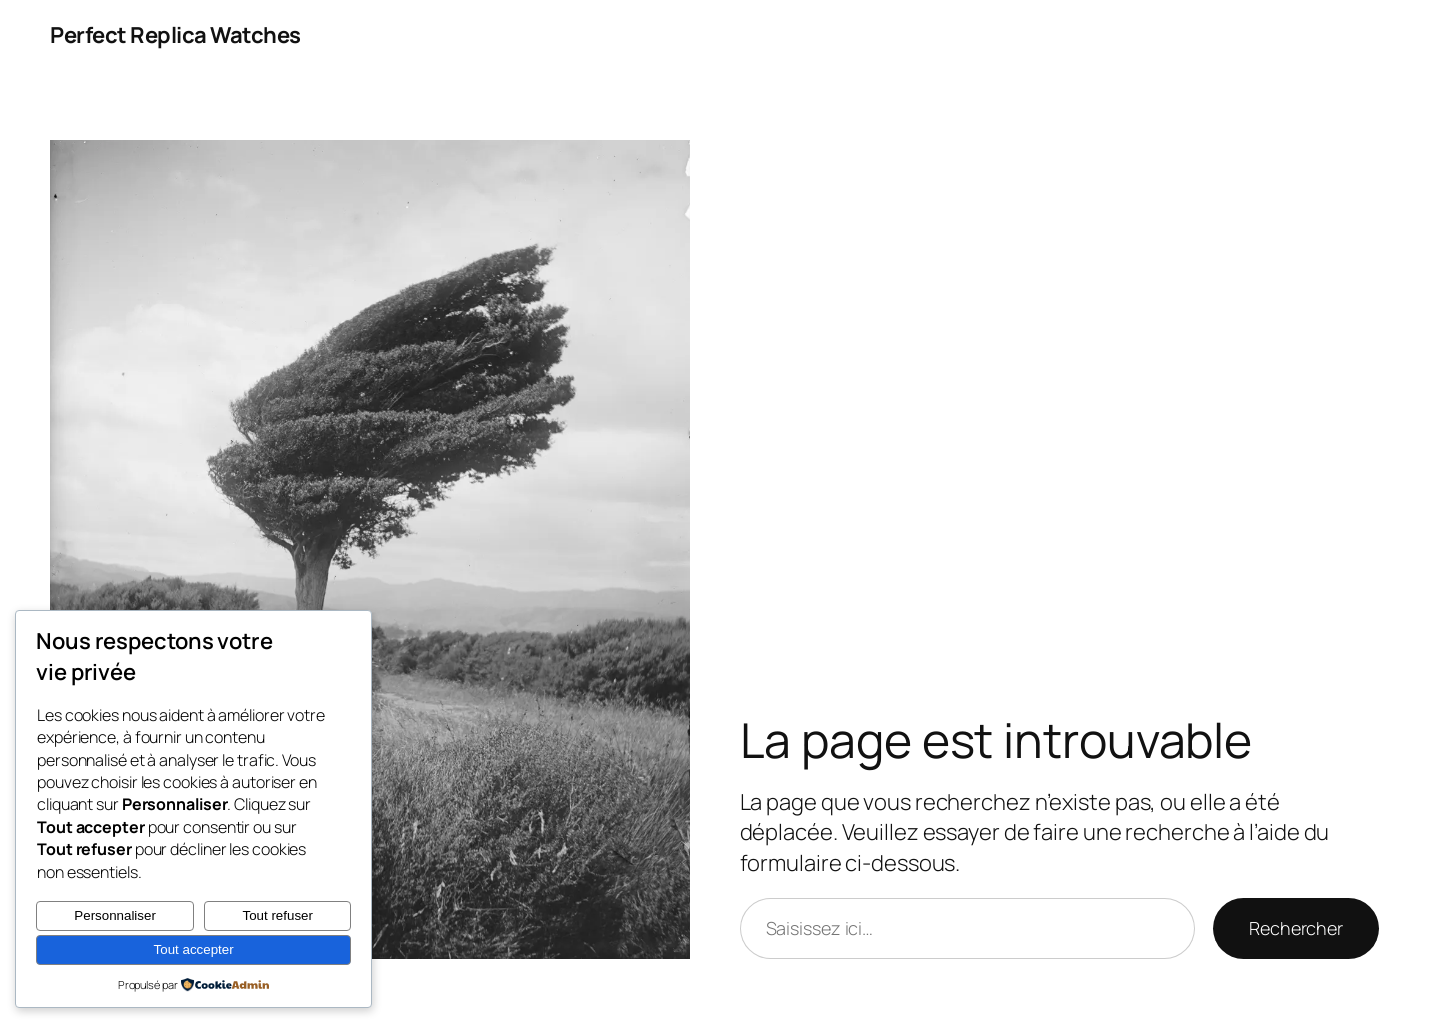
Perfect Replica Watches (175, 35)
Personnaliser (115, 915)
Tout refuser (278, 915)
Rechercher (1296, 928)
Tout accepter (194, 949)
